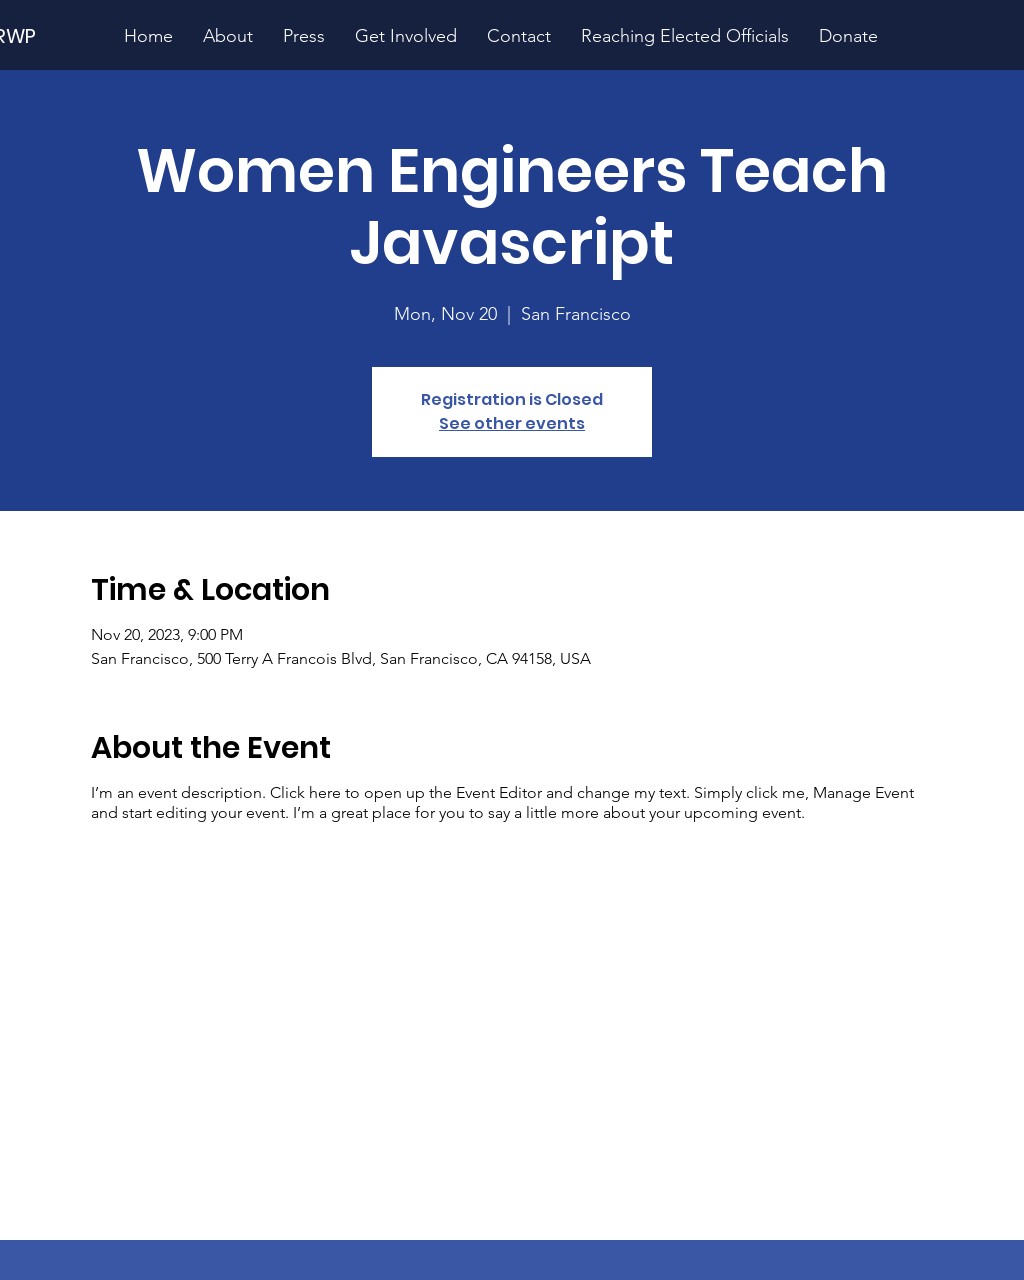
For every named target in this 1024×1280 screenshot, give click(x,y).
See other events (512, 423)
